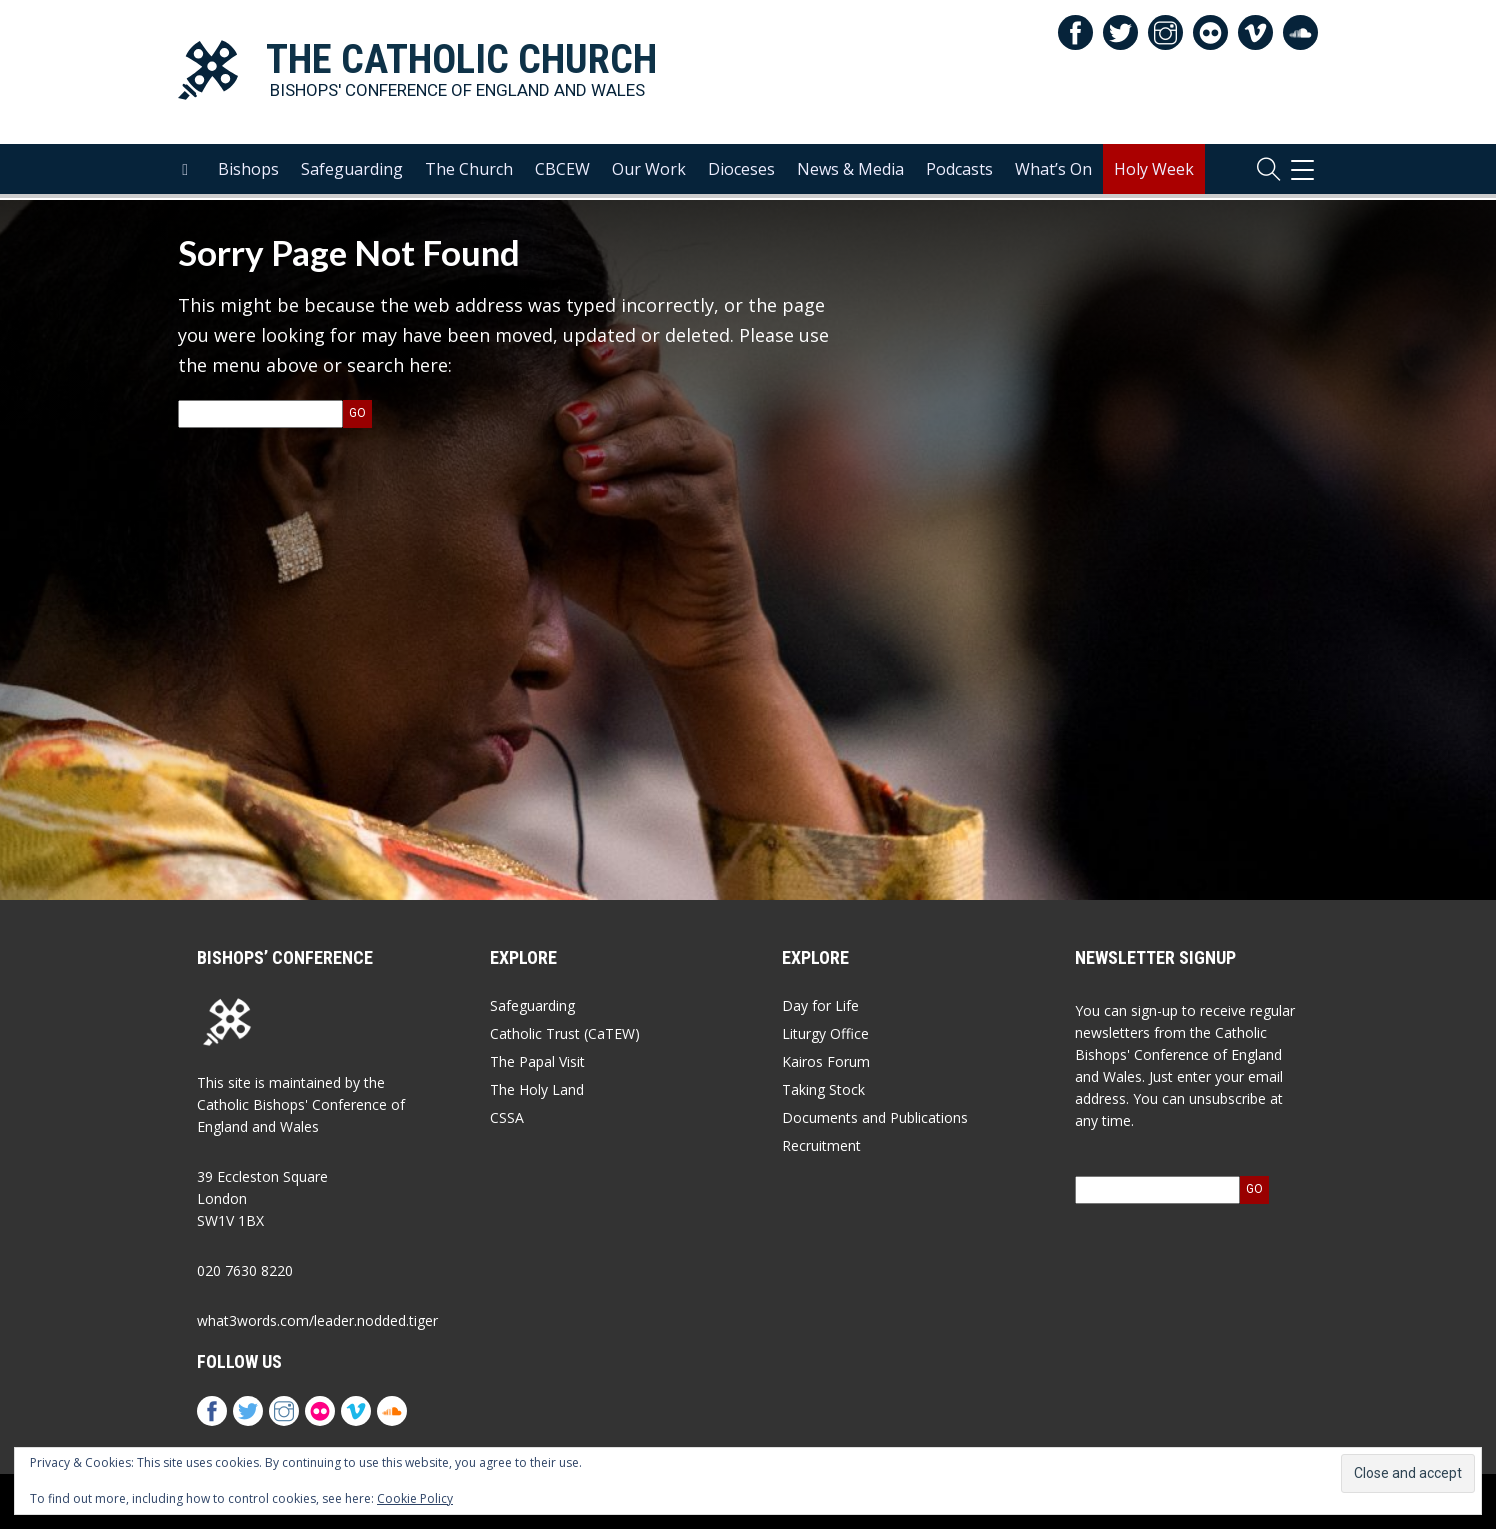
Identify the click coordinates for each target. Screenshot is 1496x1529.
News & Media (850, 171)
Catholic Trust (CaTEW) (565, 1033)
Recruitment (821, 1145)
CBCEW (562, 171)
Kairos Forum (826, 1061)
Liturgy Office (825, 1033)
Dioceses (741, 171)
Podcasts (959, 171)
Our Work (649, 171)
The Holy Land (537, 1089)
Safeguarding (352, 171)
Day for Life (820, 1005)
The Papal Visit (537, 1061)
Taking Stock (823, 1089)
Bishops (248, 171)
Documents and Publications (875, 1117)
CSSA (507, 1117)
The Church (469, 171)
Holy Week (1154, 171)
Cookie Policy (415, 1498)
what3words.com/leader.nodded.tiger (317, 1320)
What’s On (1053, 171)
